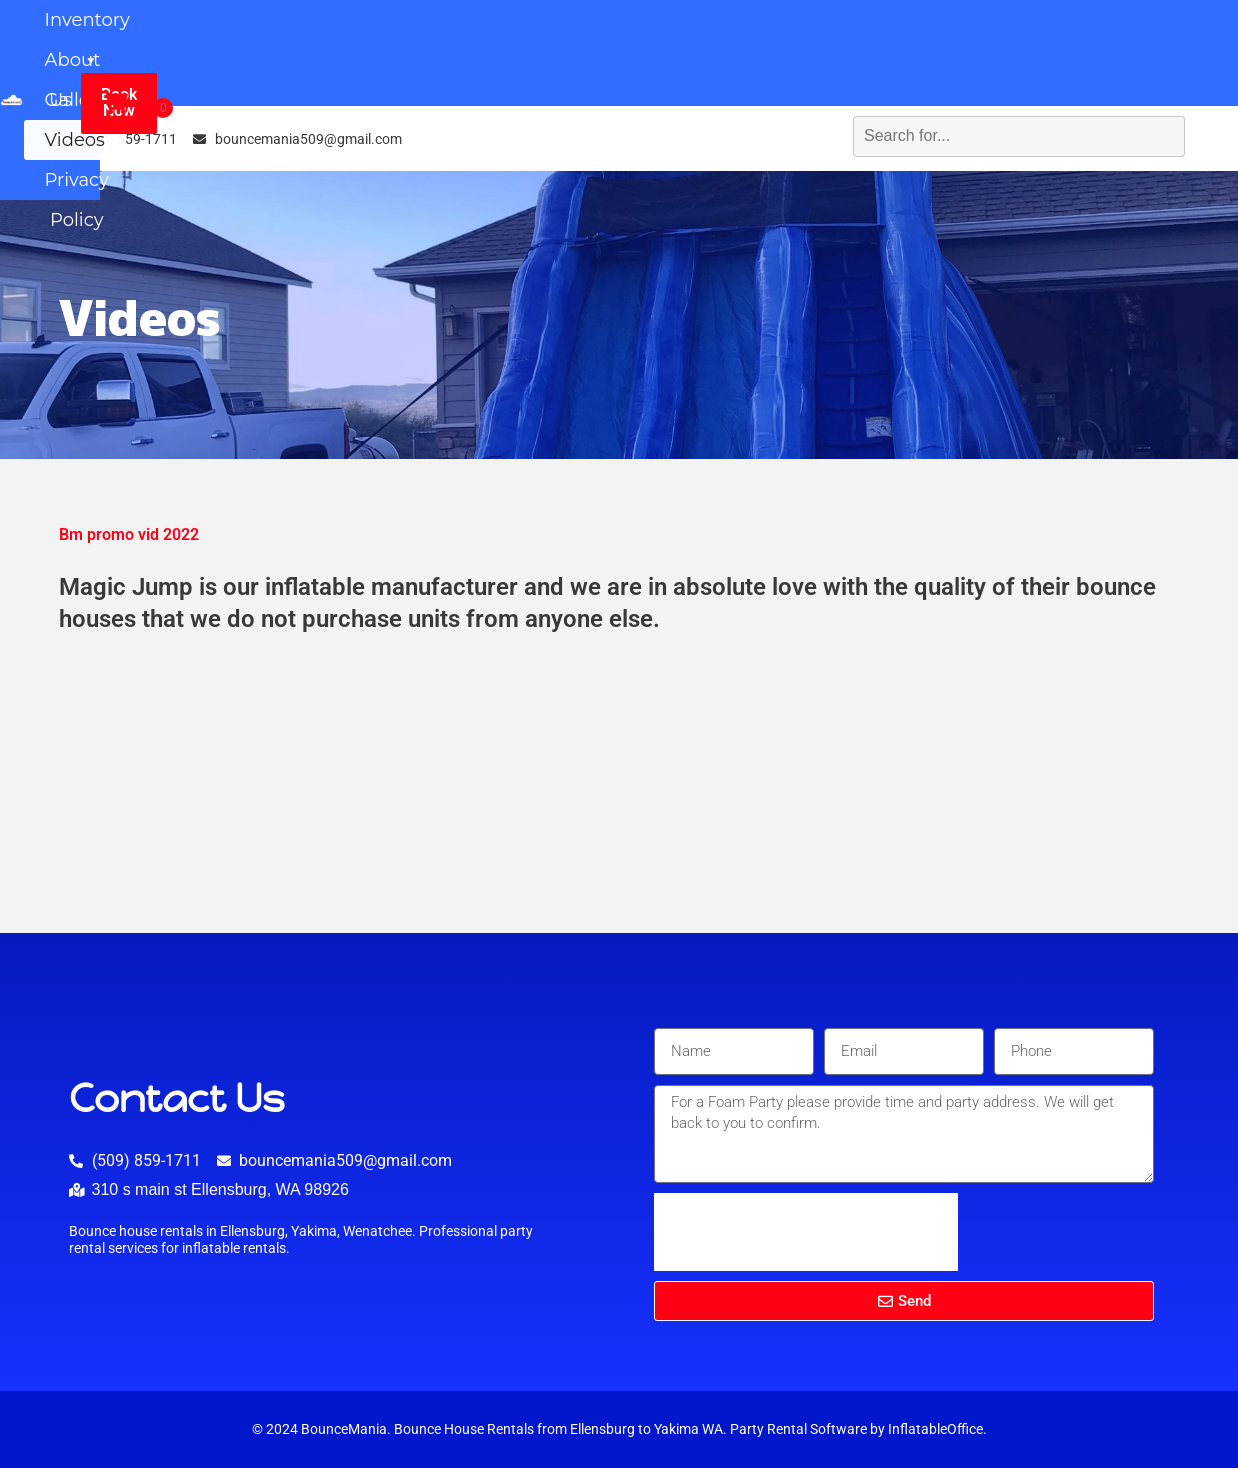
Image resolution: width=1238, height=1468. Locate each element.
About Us (572, 33)
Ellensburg (602, 1429)
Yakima (676, 1429)
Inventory (400, 33)
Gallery (719, 33)
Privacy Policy (609, 73)
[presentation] (806, 1232)
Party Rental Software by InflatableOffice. (858, 1429)
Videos (843, 33)
